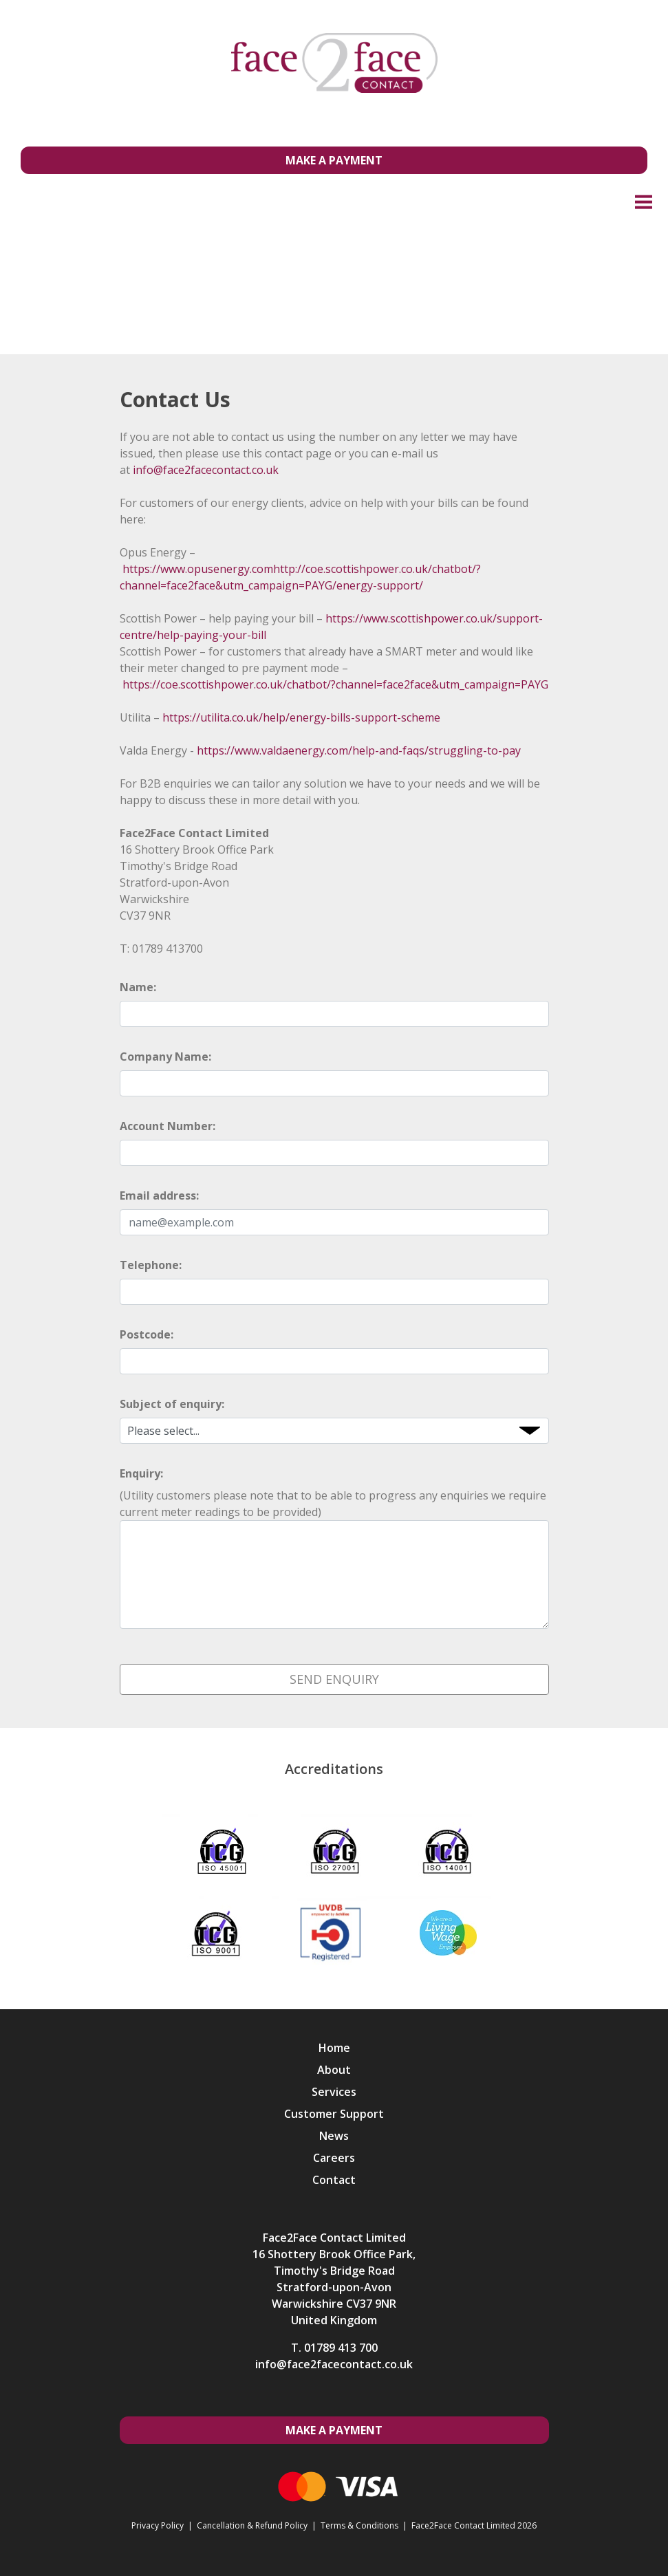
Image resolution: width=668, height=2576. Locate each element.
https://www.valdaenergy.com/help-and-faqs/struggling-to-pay (359, 750)
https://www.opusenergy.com (197, 568)
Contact (334, 2179)
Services (334, 2091)
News (334, 2135)
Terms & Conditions (359, 2525)
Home (334, 2047)
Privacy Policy (157, 2525)
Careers (334, 2157)
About (334, 2069)
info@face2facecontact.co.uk (206, 469)
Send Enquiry (334, 1679)
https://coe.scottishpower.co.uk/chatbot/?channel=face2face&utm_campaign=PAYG (335, 684)
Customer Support (334, 2113)
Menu (644, 201)
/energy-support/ (377, 585)
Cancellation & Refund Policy (252, 2525)
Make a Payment (334, 160)
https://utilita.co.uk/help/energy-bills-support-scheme (301, 717)
